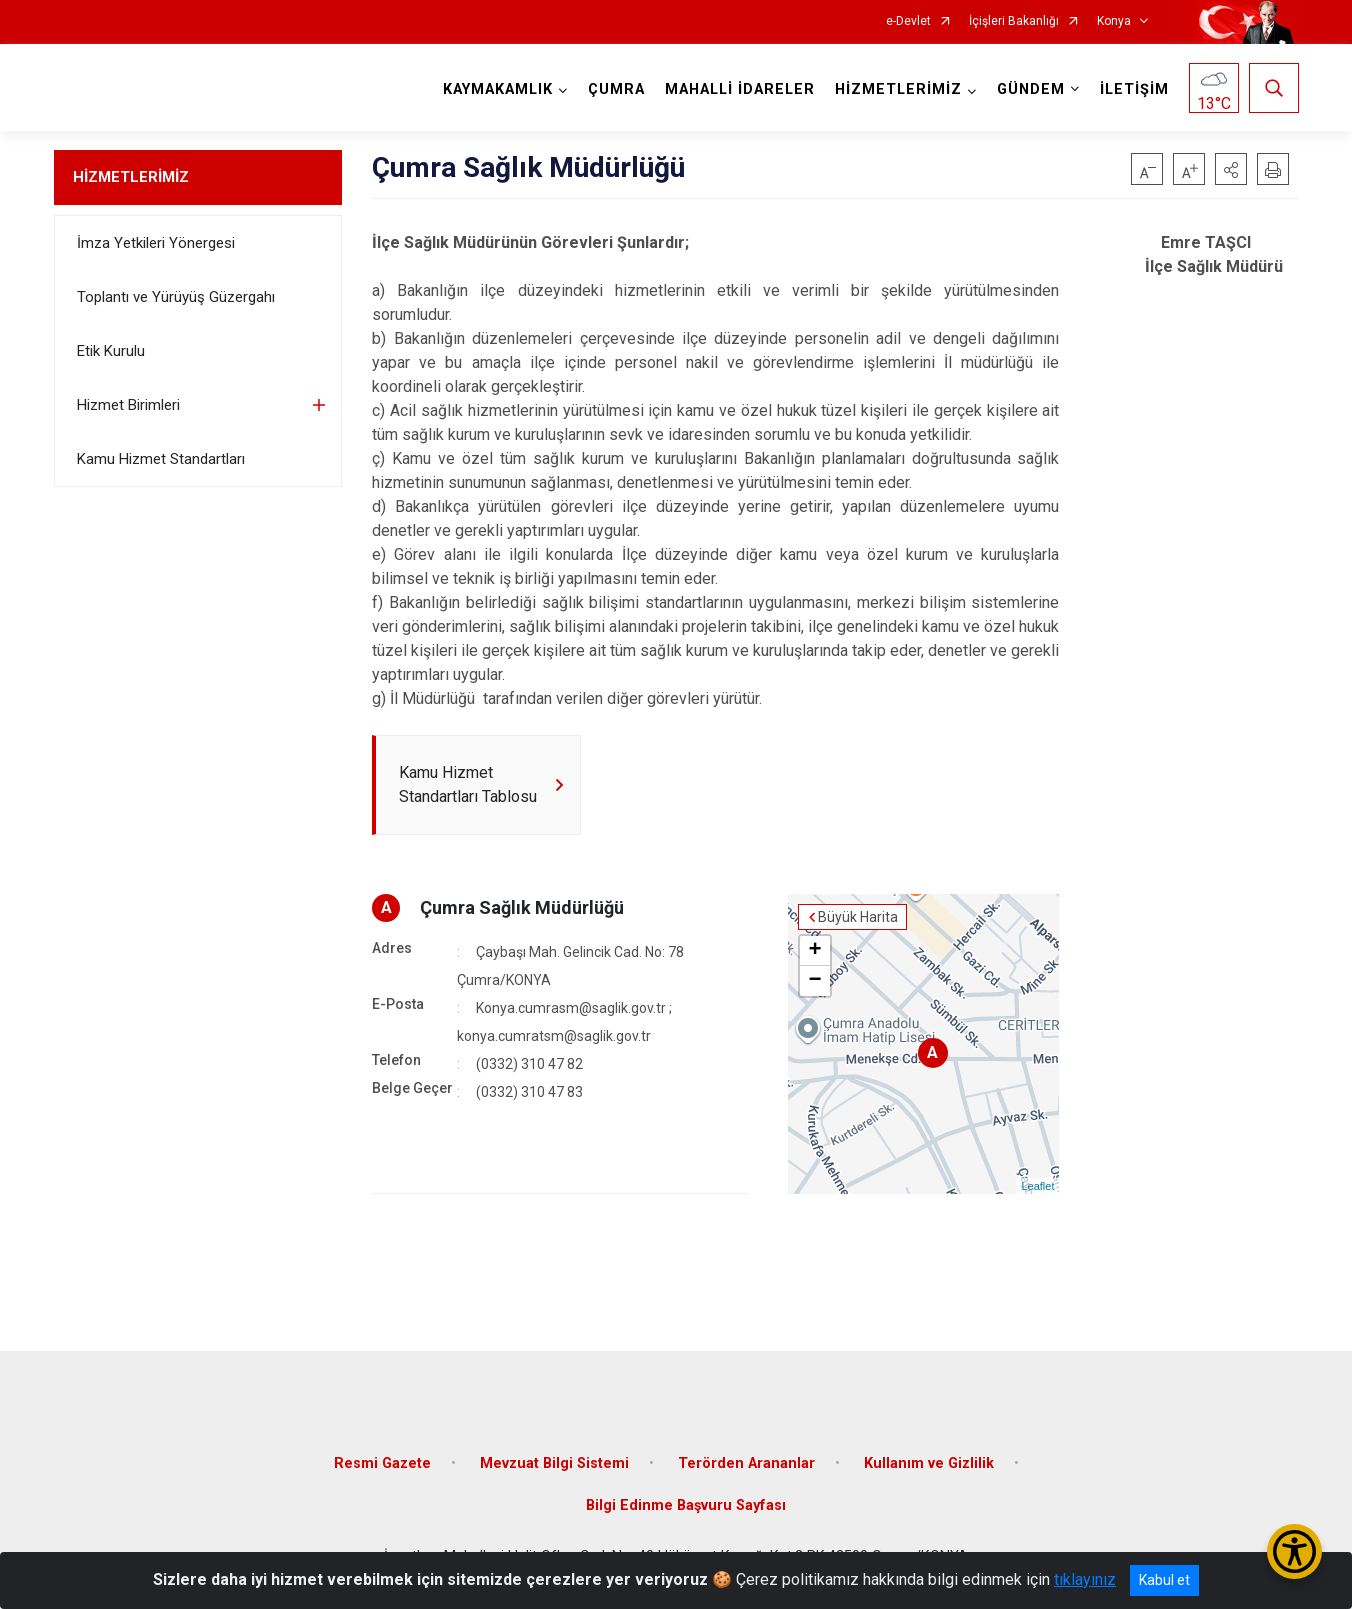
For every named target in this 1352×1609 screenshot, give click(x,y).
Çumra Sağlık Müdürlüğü (522, 907)
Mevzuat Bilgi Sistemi (554, 1463)
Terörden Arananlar (746, 1463)
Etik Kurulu (111, 351)
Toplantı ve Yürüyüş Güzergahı (176, 297)
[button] (1231, 169)
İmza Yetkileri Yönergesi (156, 243)
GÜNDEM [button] (1031, 89)
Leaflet (1037, 1186)
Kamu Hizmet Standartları (161, 459)
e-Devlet (908, 21)
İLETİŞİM (1134, 89)
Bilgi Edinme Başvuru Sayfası (686, 1505)
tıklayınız (1085, 1579)
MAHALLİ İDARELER (740, 89)
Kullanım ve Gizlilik (929, 1463)
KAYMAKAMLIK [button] (498, 89)
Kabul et (1164, 1580)
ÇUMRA (616, 89)
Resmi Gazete (382, 1463)
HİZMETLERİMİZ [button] (898, 89)
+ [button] (814, 951)
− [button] (814, 981)
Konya (1114, 21)
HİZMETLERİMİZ (131, 177)
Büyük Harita (858, 917)
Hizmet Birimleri (128, 405)
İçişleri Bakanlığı (1014, 21)
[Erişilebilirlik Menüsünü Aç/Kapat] (1294, 1551)
